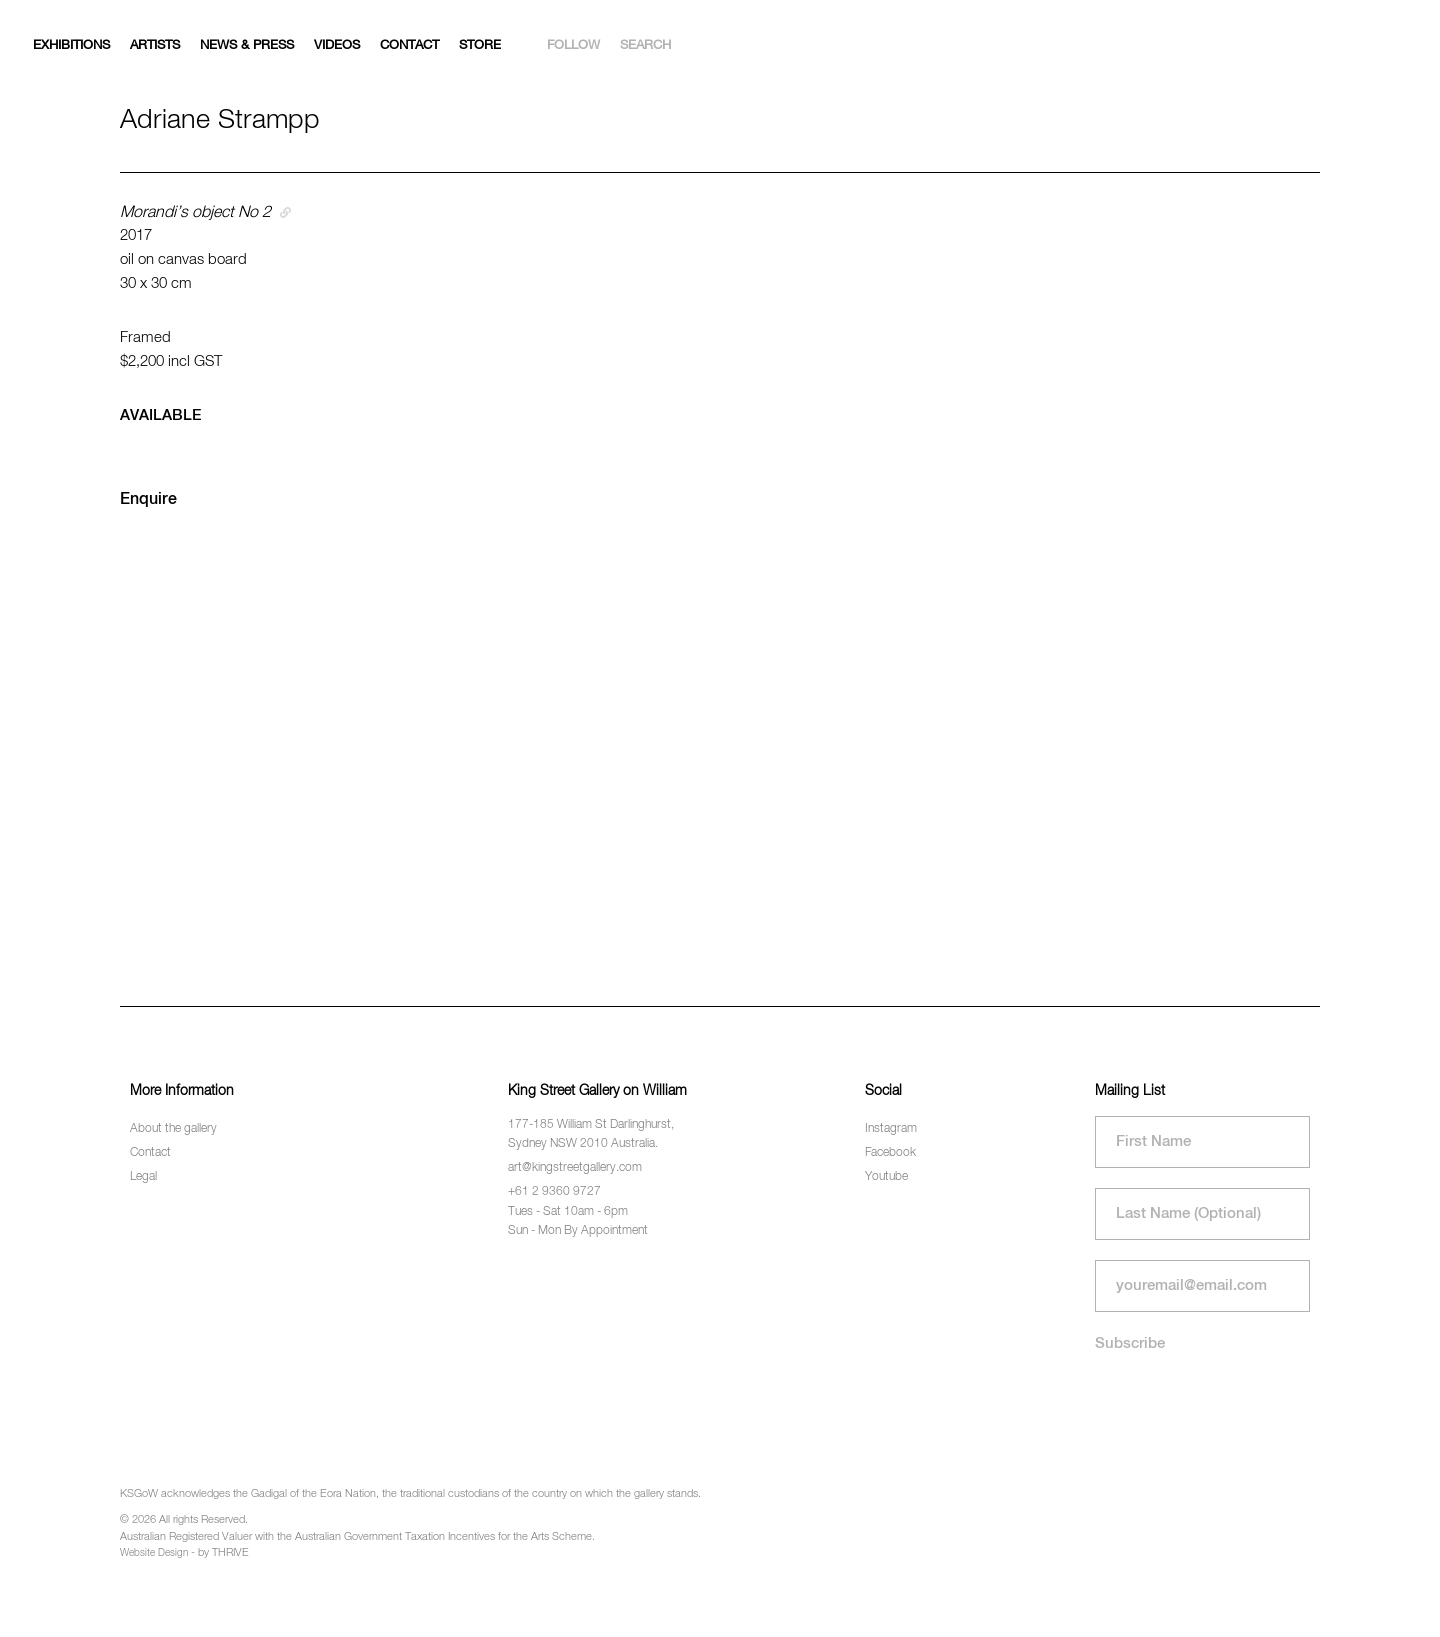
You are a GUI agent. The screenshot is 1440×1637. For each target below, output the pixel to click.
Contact (409, 45)
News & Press (247, 45)
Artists (155, 45)
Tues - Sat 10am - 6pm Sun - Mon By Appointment (578, 1221)
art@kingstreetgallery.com (575, 1168)
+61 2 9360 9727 (554, 1192)
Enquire (148, 500)
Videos (337, 45)
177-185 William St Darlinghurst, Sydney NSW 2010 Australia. (591, 1134)
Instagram (891, 1129)
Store (480, 45)
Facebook (890, 1153)
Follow (573, 45)
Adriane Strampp (220, 120)
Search (645, 45)
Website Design (154, 1553)
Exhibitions (71, 45)
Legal (143, 1177)
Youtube (886, 1177)
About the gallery (173, 1129)
